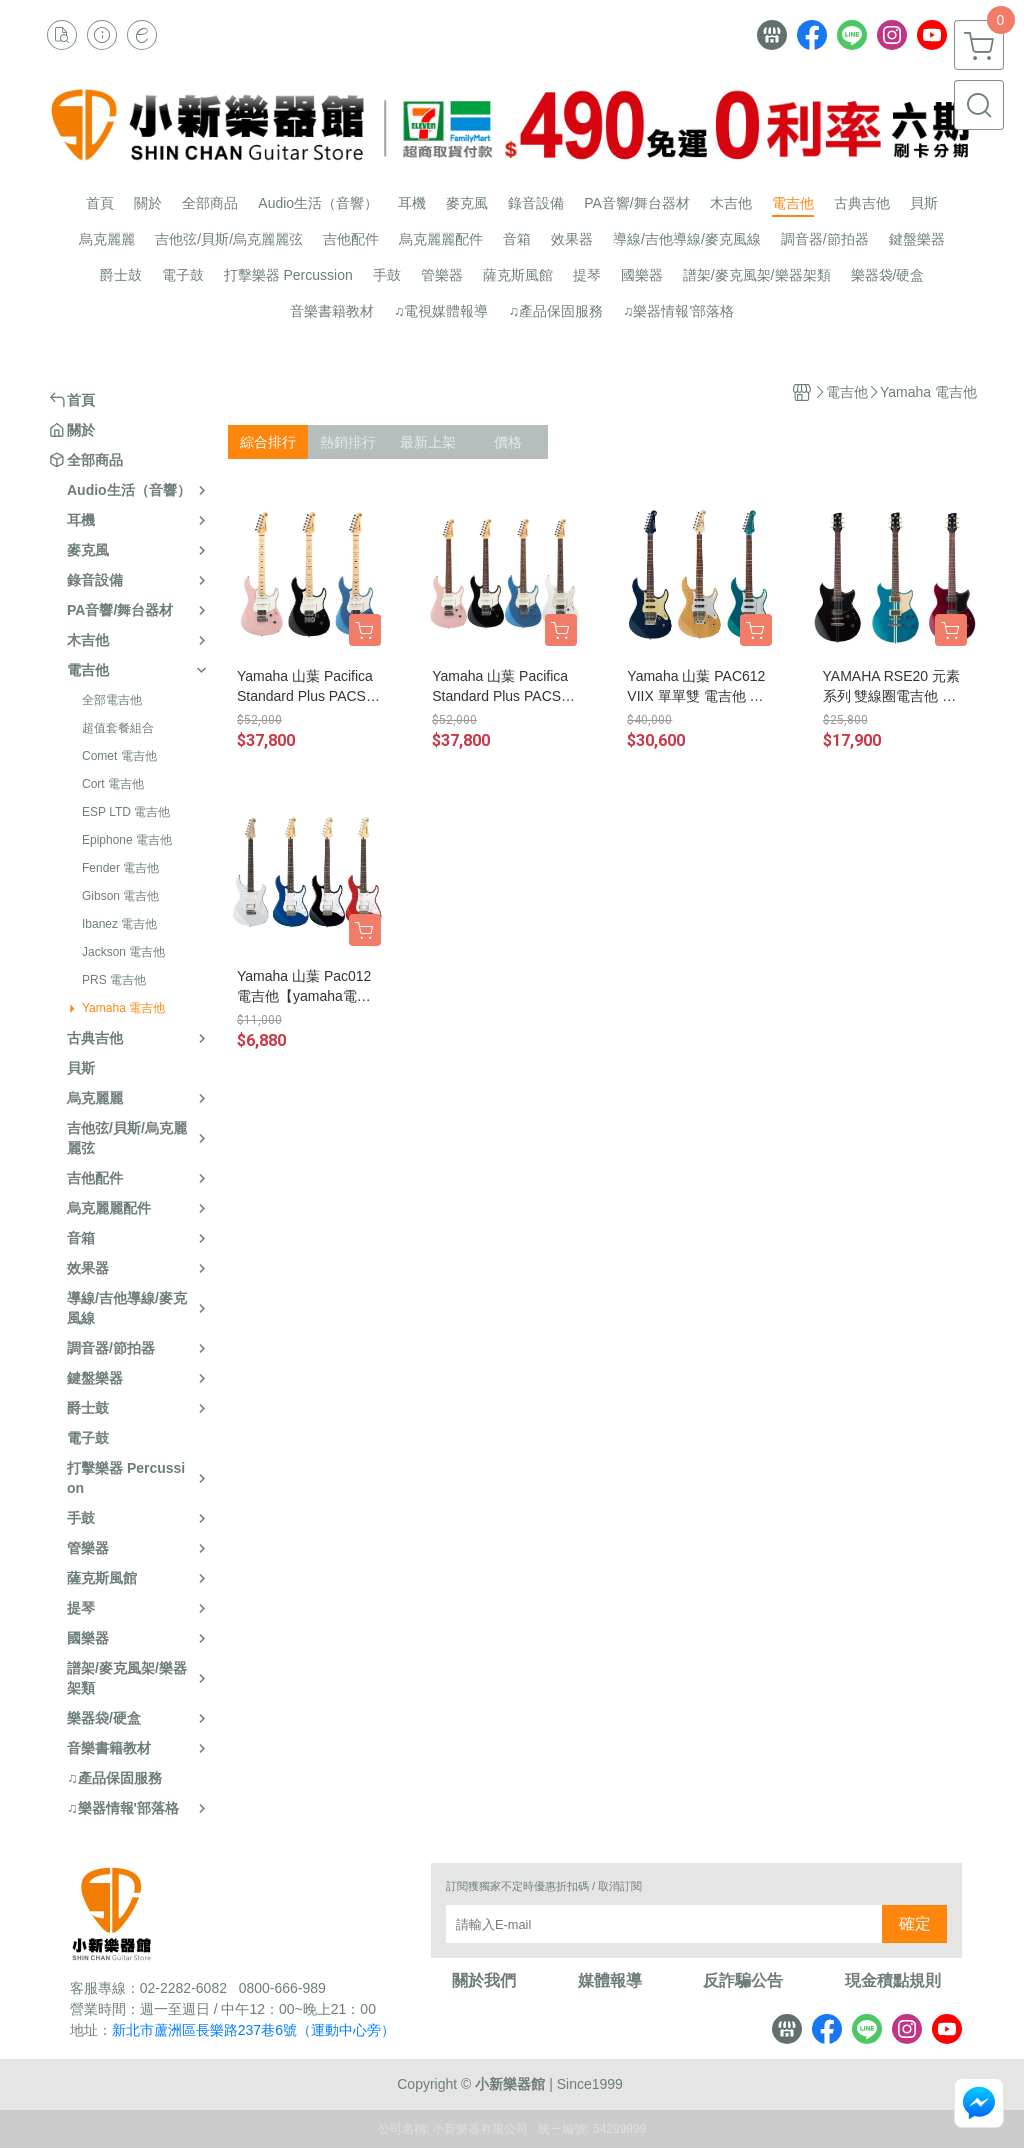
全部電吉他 (112, 700)
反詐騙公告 (743, 1981)
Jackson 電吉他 (123, 952)
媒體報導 (610, 1981)
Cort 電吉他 (113, 784)
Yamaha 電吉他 (123, 1008)
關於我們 (484, 1981)
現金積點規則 (893, 1981)
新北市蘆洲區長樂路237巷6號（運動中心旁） (253, 2030)
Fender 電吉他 (120, 868)
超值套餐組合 (118, 728)
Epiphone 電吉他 (127, 840)
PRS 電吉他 (114, 980)
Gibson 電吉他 (120, 896)
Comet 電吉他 (119, 756)
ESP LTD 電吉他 (126, 812)
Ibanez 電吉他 (119, 924)
